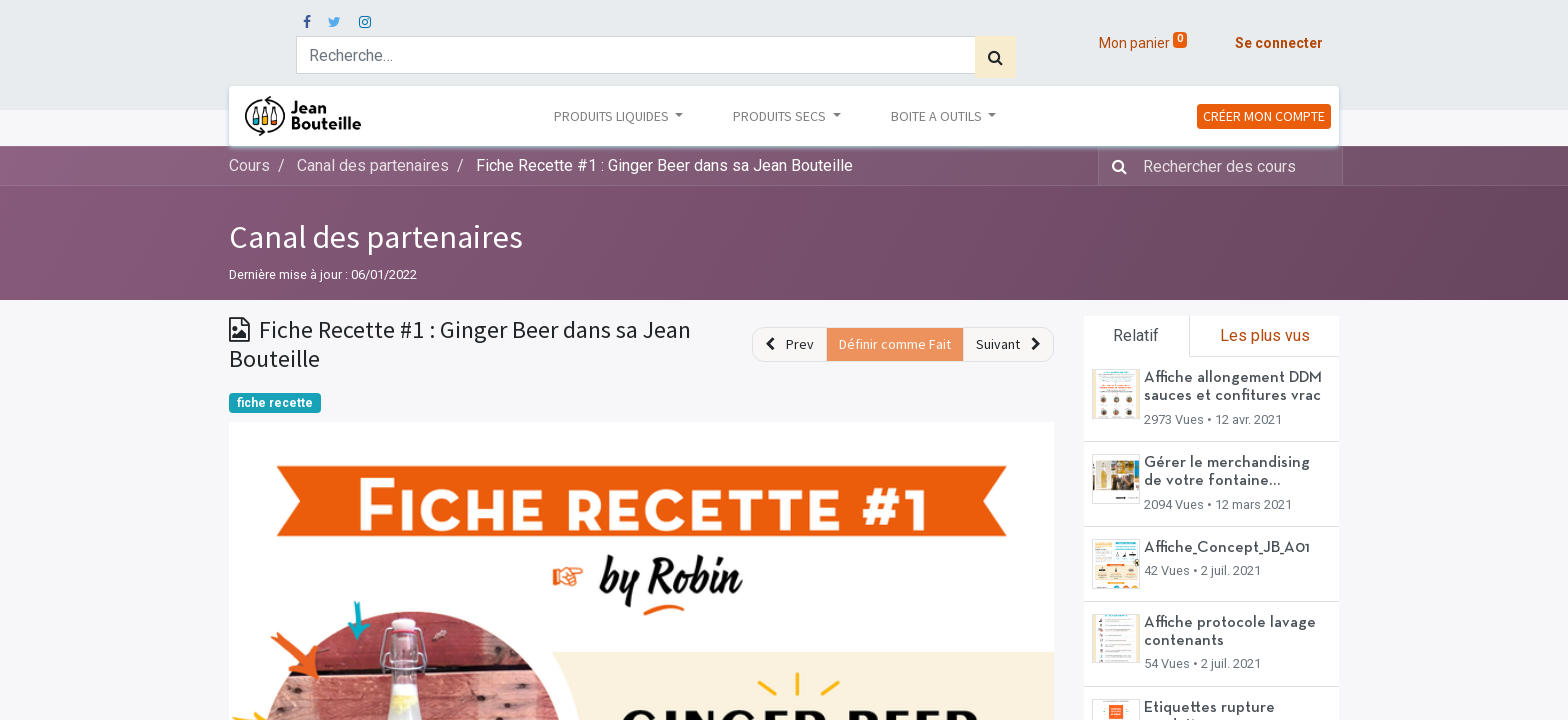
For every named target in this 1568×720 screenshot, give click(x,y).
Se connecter (1279, 43)
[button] (789, 344)
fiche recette (275, 403)
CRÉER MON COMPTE (1264, 116)
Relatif (1136, 335)
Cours (249, 165)
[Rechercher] (995, 57)
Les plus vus (1265, 335)
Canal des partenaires (376, 237)
